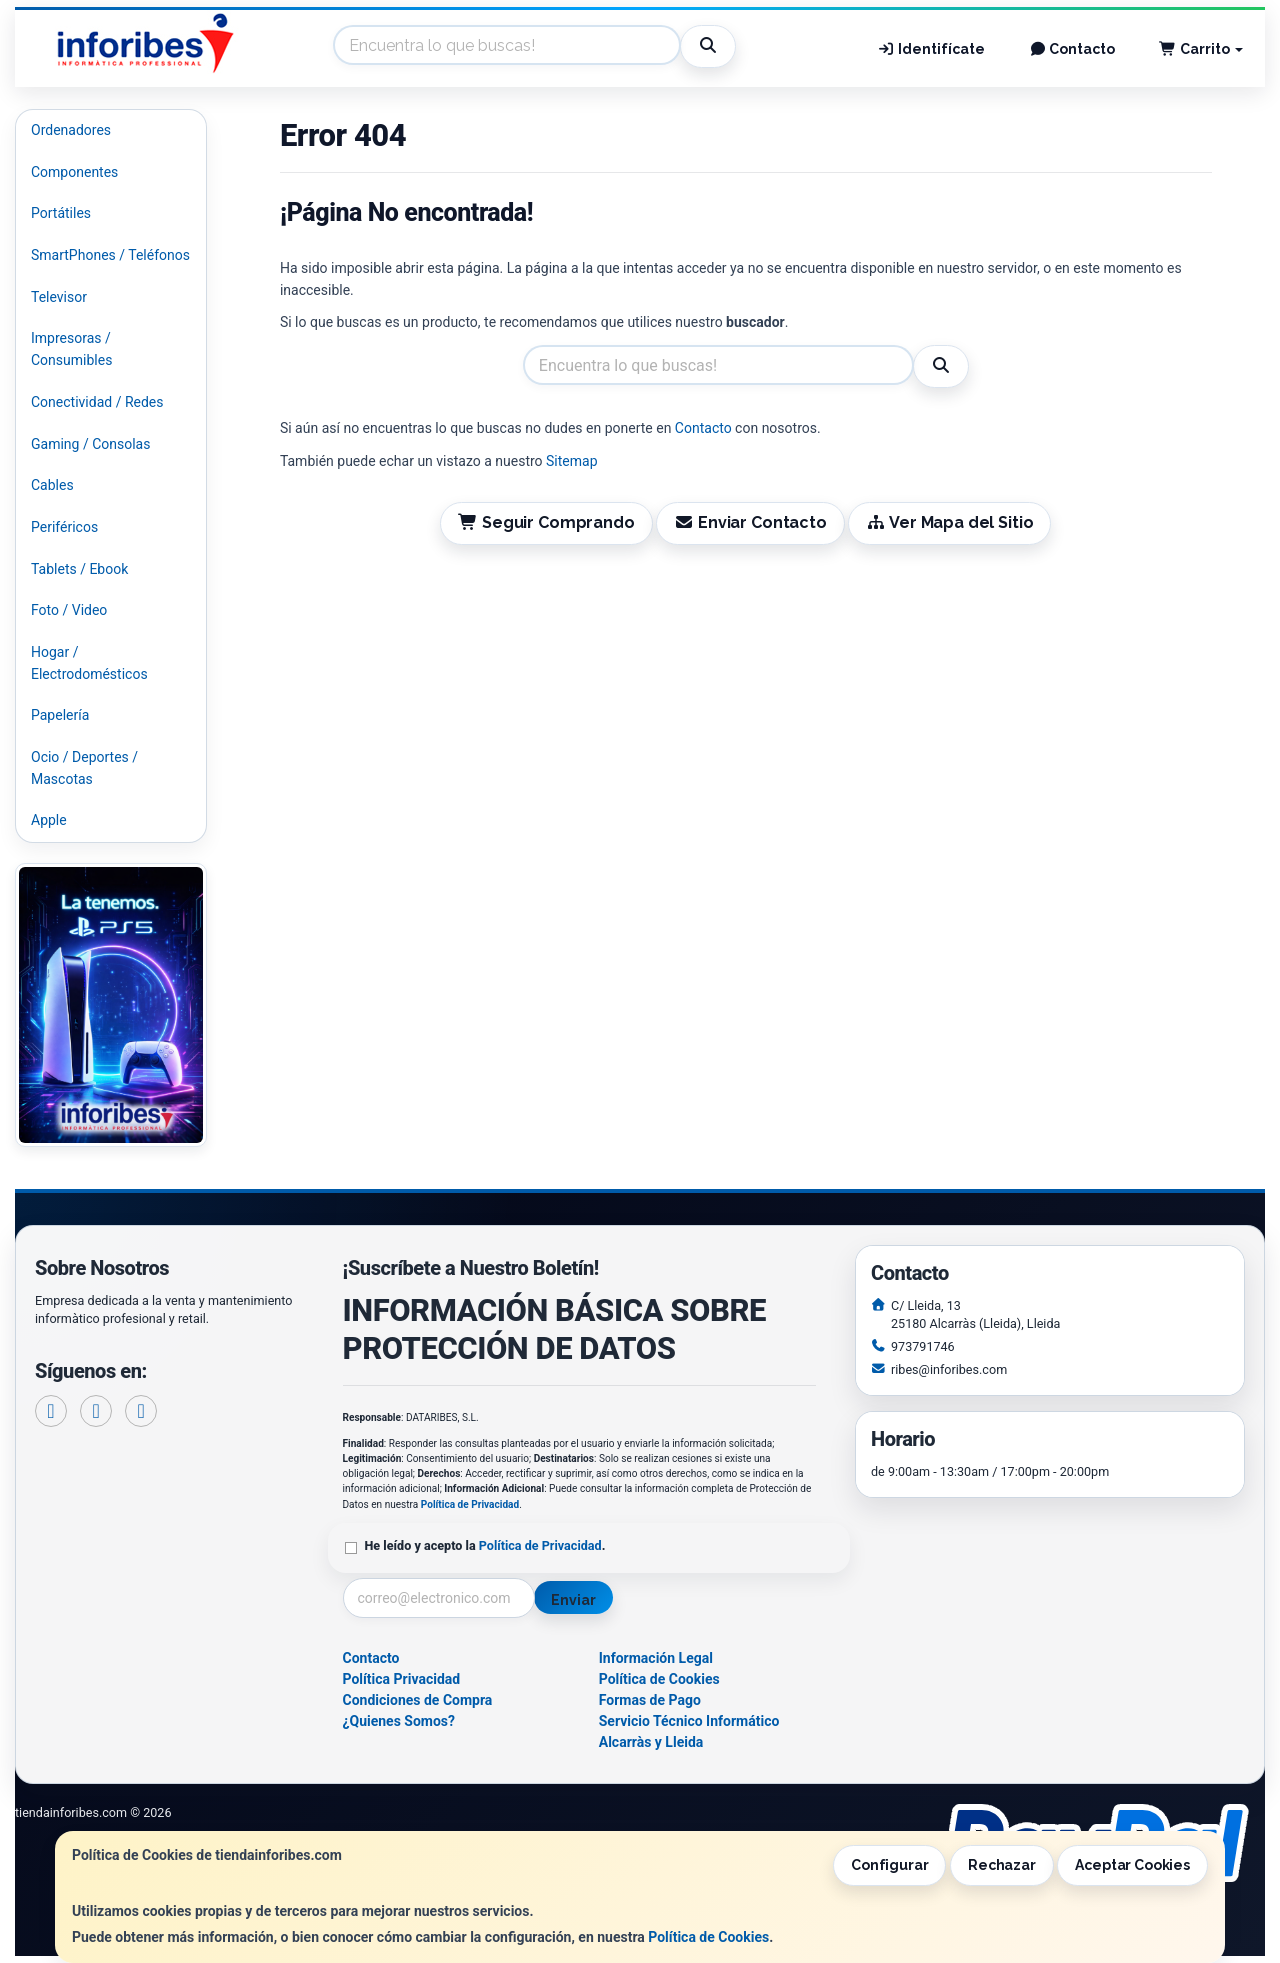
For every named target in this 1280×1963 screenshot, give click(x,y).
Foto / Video (69, 610)
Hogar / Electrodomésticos (89, 663)
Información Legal (656, 1658)
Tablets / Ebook (79, 569)
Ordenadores (71, 130)
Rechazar (1002, 1865)
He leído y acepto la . (485, 1545)
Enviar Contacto (750, 522)
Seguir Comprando (546, 522)
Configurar (890, 1865)
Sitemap (571, 461)
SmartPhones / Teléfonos (110, 255)
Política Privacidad (402, 1679)
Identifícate (931, 49)
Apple (49, 820)
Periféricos (64, 527)
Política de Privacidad (470, 1504)
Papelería (60, 715)
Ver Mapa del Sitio (949, 522)
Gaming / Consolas (90, 444)
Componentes (74, 172)
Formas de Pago (650, 1700)
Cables (52, 485)
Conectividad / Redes (97, 402)
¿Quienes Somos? (399, 1721)
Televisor (59, 297)
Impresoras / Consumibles (71, 349)
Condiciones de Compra (418, 1700)
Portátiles (61, 213)
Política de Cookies (708, 1937)
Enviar (573, 1600)
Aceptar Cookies (1132, 1865)
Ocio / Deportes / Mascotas (84, 768)
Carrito (1201, 49)
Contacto (1072, 49)
